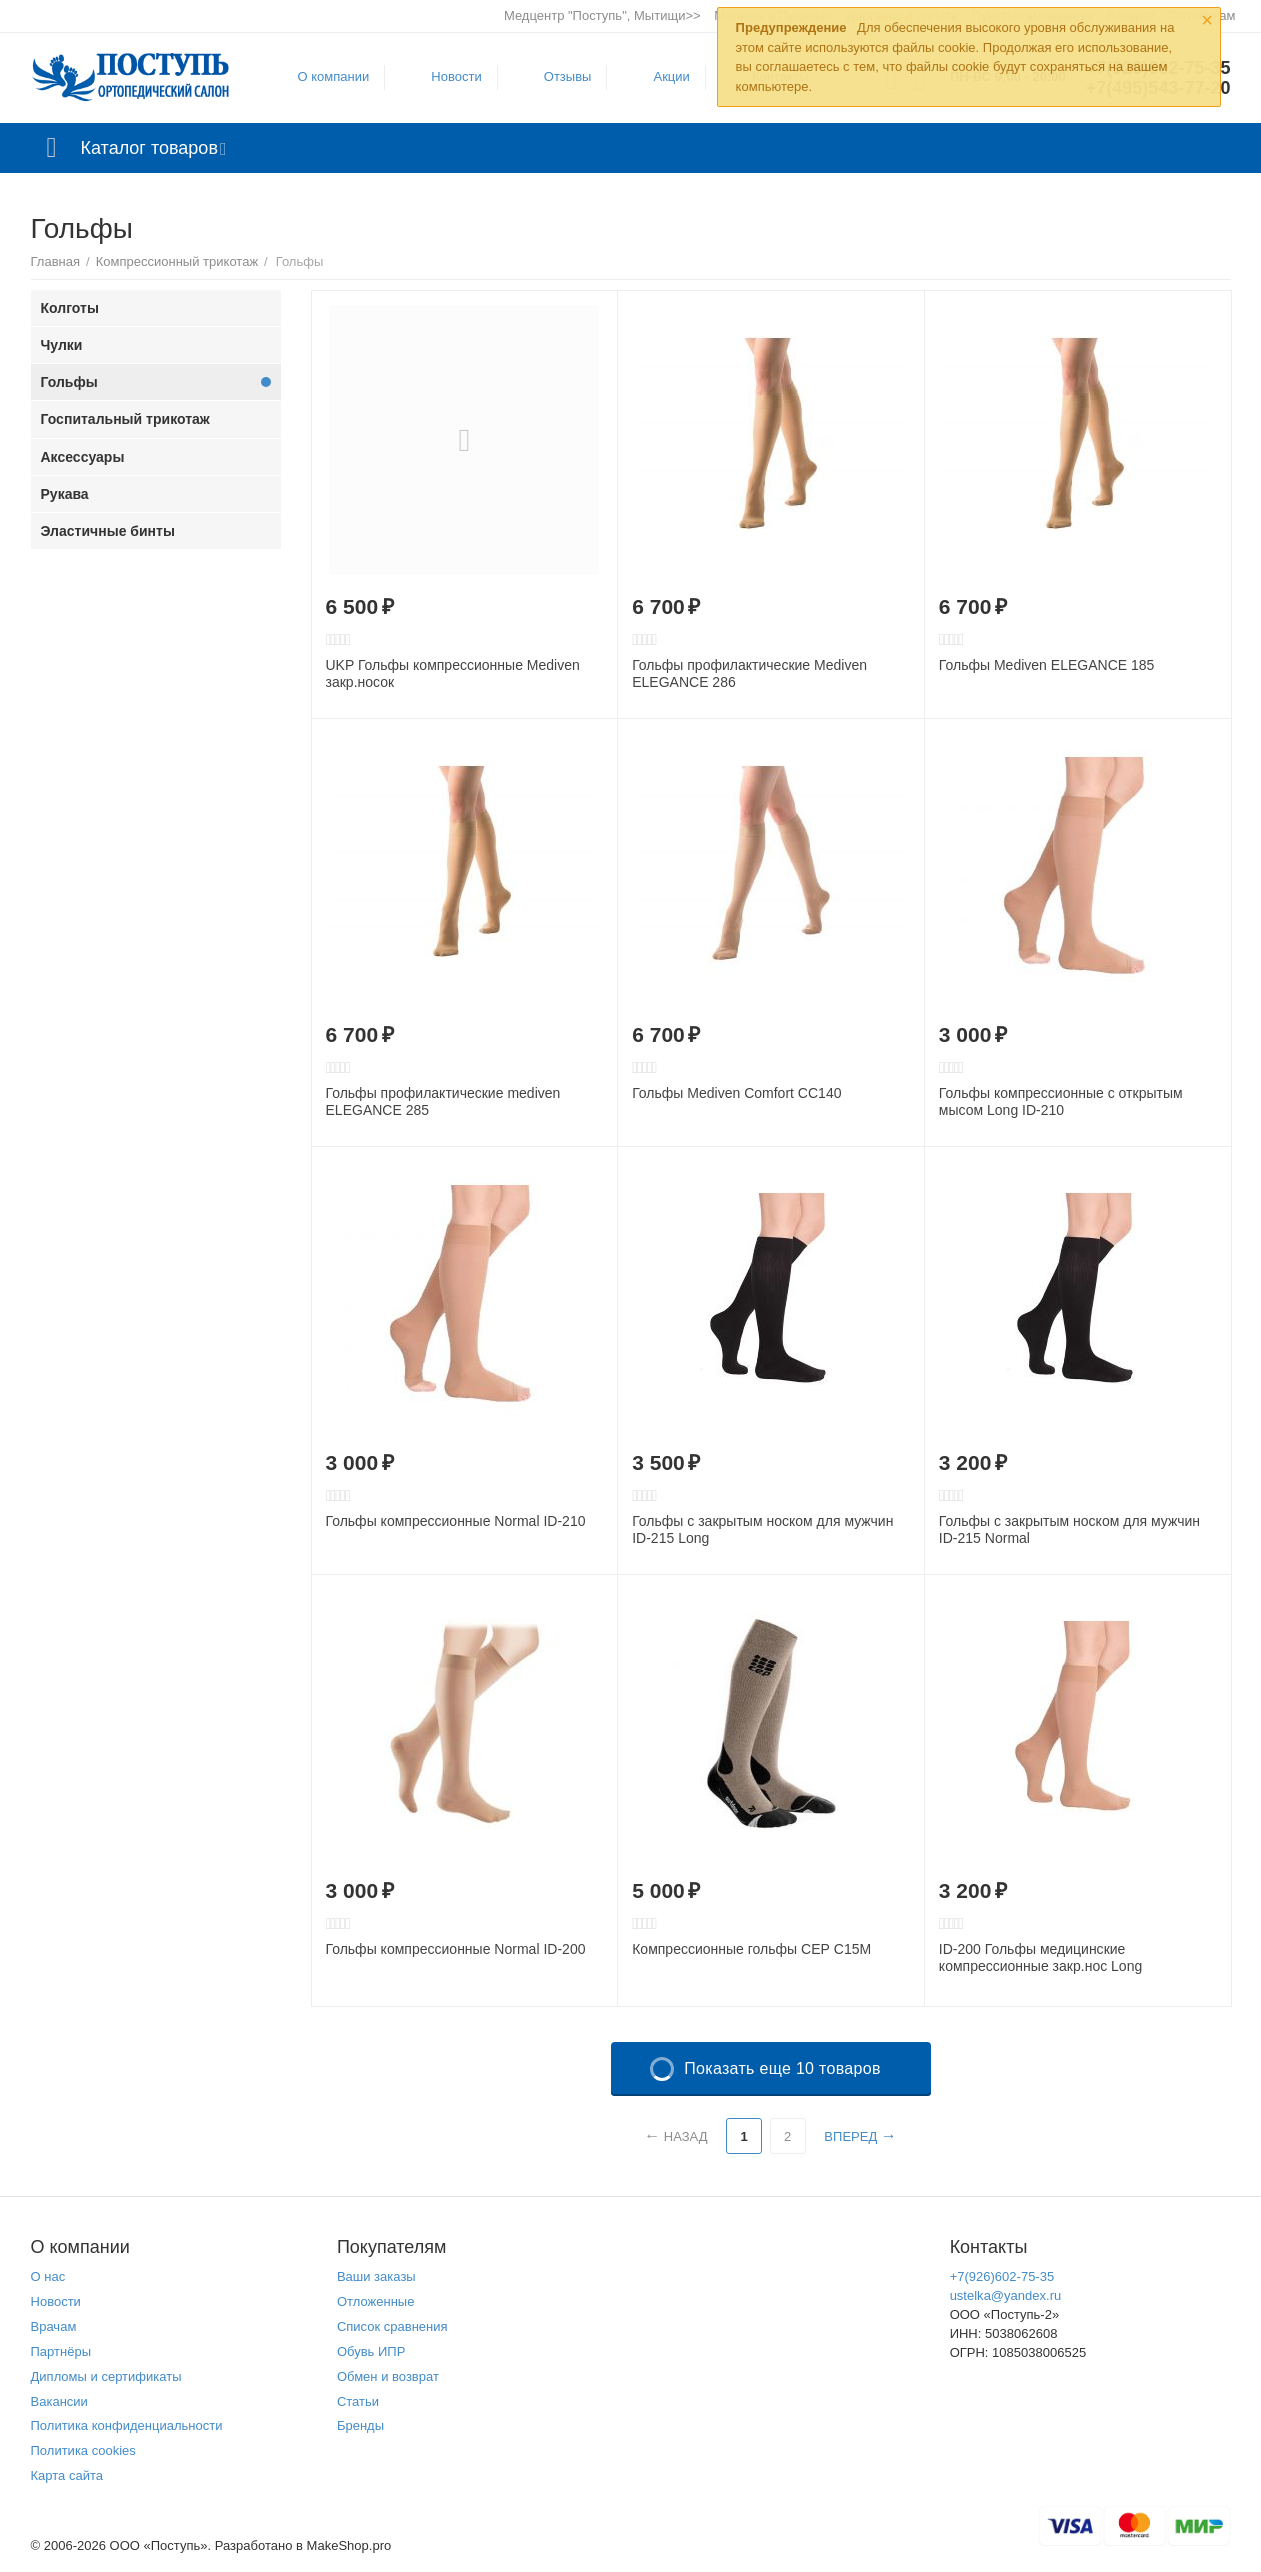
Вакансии (59, 2401)
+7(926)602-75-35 (1002, 2276)
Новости (456, 76)
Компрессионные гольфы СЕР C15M (751, 1949)
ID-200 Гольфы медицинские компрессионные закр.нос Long (1040, 1957)
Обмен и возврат (388, 2376)
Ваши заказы (376, 2276)
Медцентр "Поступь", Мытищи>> (602, 15)
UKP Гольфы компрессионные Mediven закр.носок (453, 673)
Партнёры (61, 2351)
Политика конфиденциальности (127, 2425)
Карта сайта (67, 2475)
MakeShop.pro (349, 2545)
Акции (671, 76)
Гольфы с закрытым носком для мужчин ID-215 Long (762, 1529)
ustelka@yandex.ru (1006, 2295)
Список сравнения (392, 2326)
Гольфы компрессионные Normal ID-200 (456, 1949)
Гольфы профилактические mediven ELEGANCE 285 (443, 1101)
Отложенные (376, 2301)
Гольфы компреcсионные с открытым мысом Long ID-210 (1061, 1101)
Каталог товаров (149, 148)
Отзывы (568, 76)
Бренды (360, 2425)
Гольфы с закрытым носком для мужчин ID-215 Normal (1069, 1529)
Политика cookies (83, 2450)
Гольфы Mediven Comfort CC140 (736, 1093)
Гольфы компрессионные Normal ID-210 (456, 1521)
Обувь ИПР (371, 2351)
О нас (48, 2276)
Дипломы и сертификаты (106, 2376)
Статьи (358, 2401)
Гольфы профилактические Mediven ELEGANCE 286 (749, 673)
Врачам (54, 2326)
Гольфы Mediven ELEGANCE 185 (1047, 665)
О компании (334, 76)
